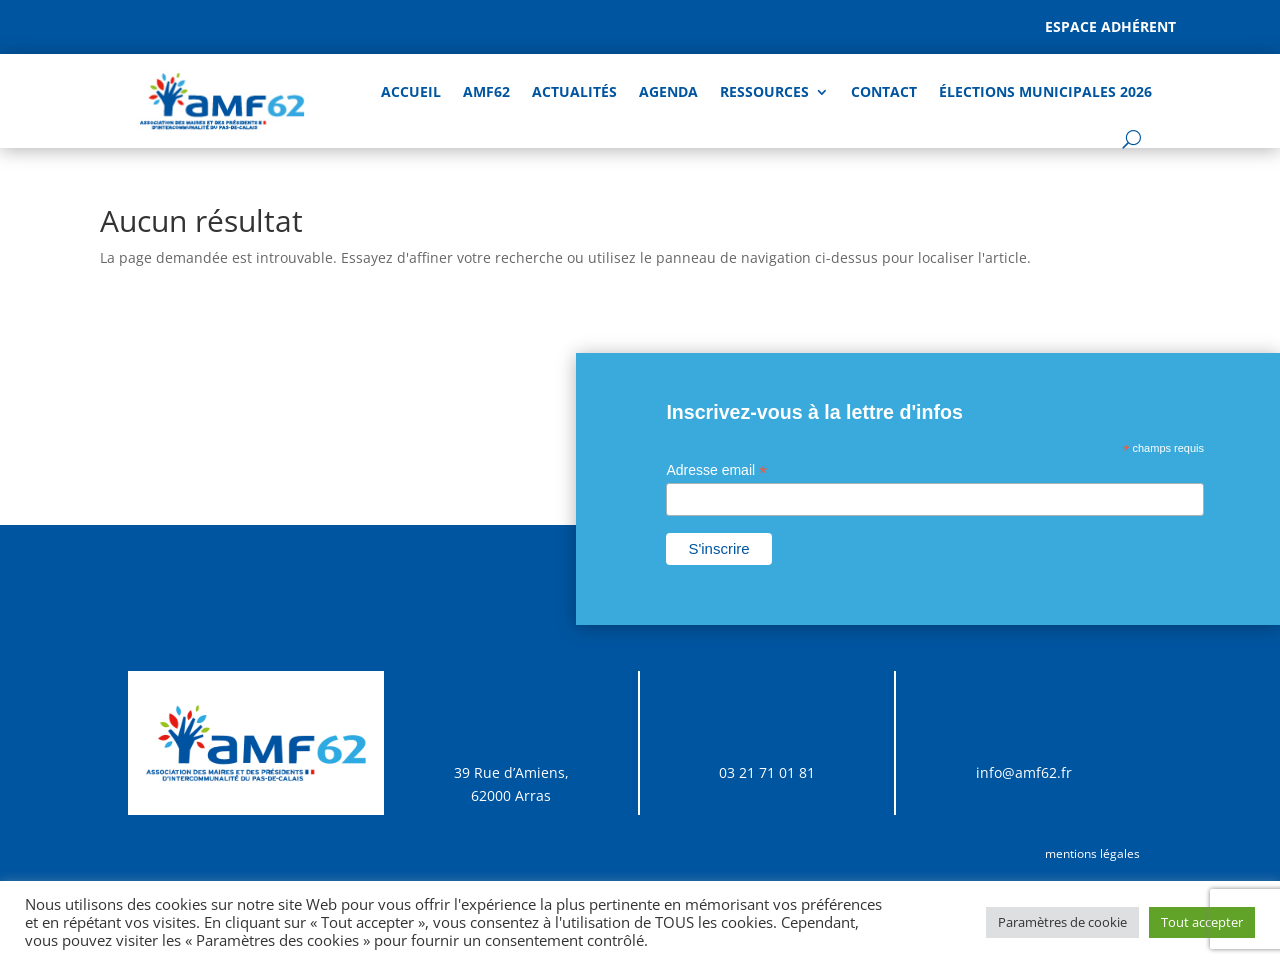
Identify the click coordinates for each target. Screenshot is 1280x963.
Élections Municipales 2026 (1045, 91)
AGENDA (668, 91)
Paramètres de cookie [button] (1062, 922)
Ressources (764, 91)
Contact (884, 91)
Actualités (574, 91)
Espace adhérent (1110, 26)
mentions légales (1092, 853)
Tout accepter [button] (1202, 922)
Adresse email (716, 470)
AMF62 (486, 91)
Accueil (411, 91)
